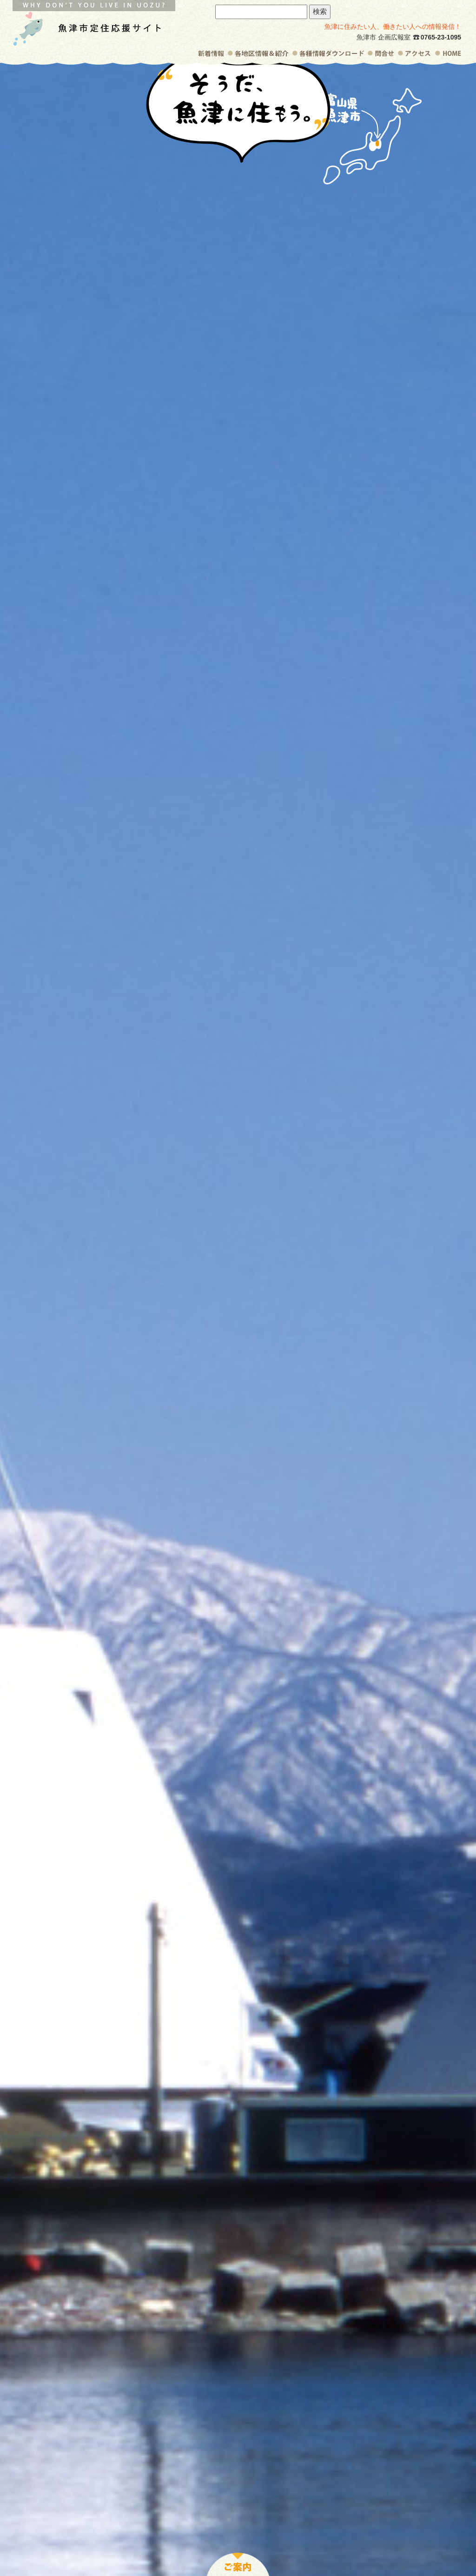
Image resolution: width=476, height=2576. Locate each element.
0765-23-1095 (441, 37)
